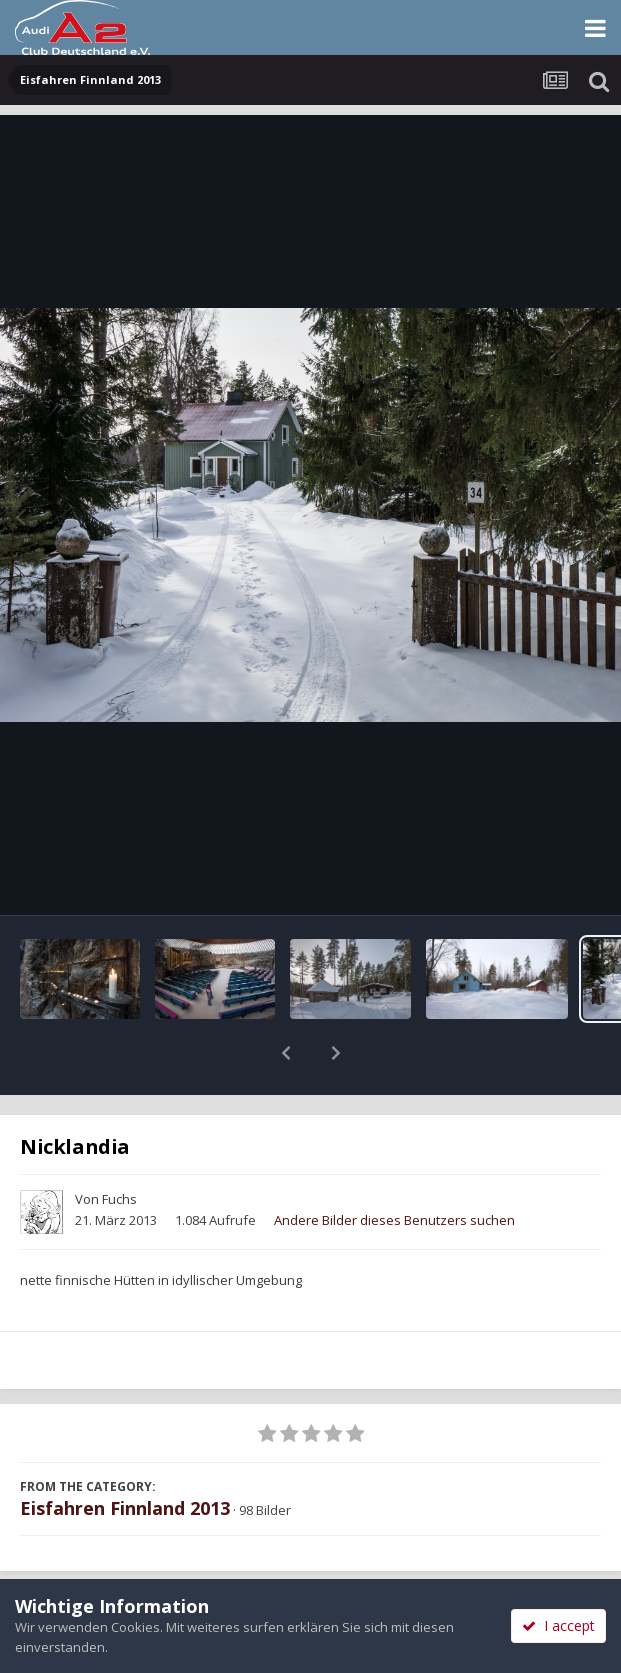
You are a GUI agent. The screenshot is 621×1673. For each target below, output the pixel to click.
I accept (558, 1625)
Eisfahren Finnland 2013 (125, 1456)
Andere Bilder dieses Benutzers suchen (394, 1168)
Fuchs (119, 1147)
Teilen (154, 1575)
